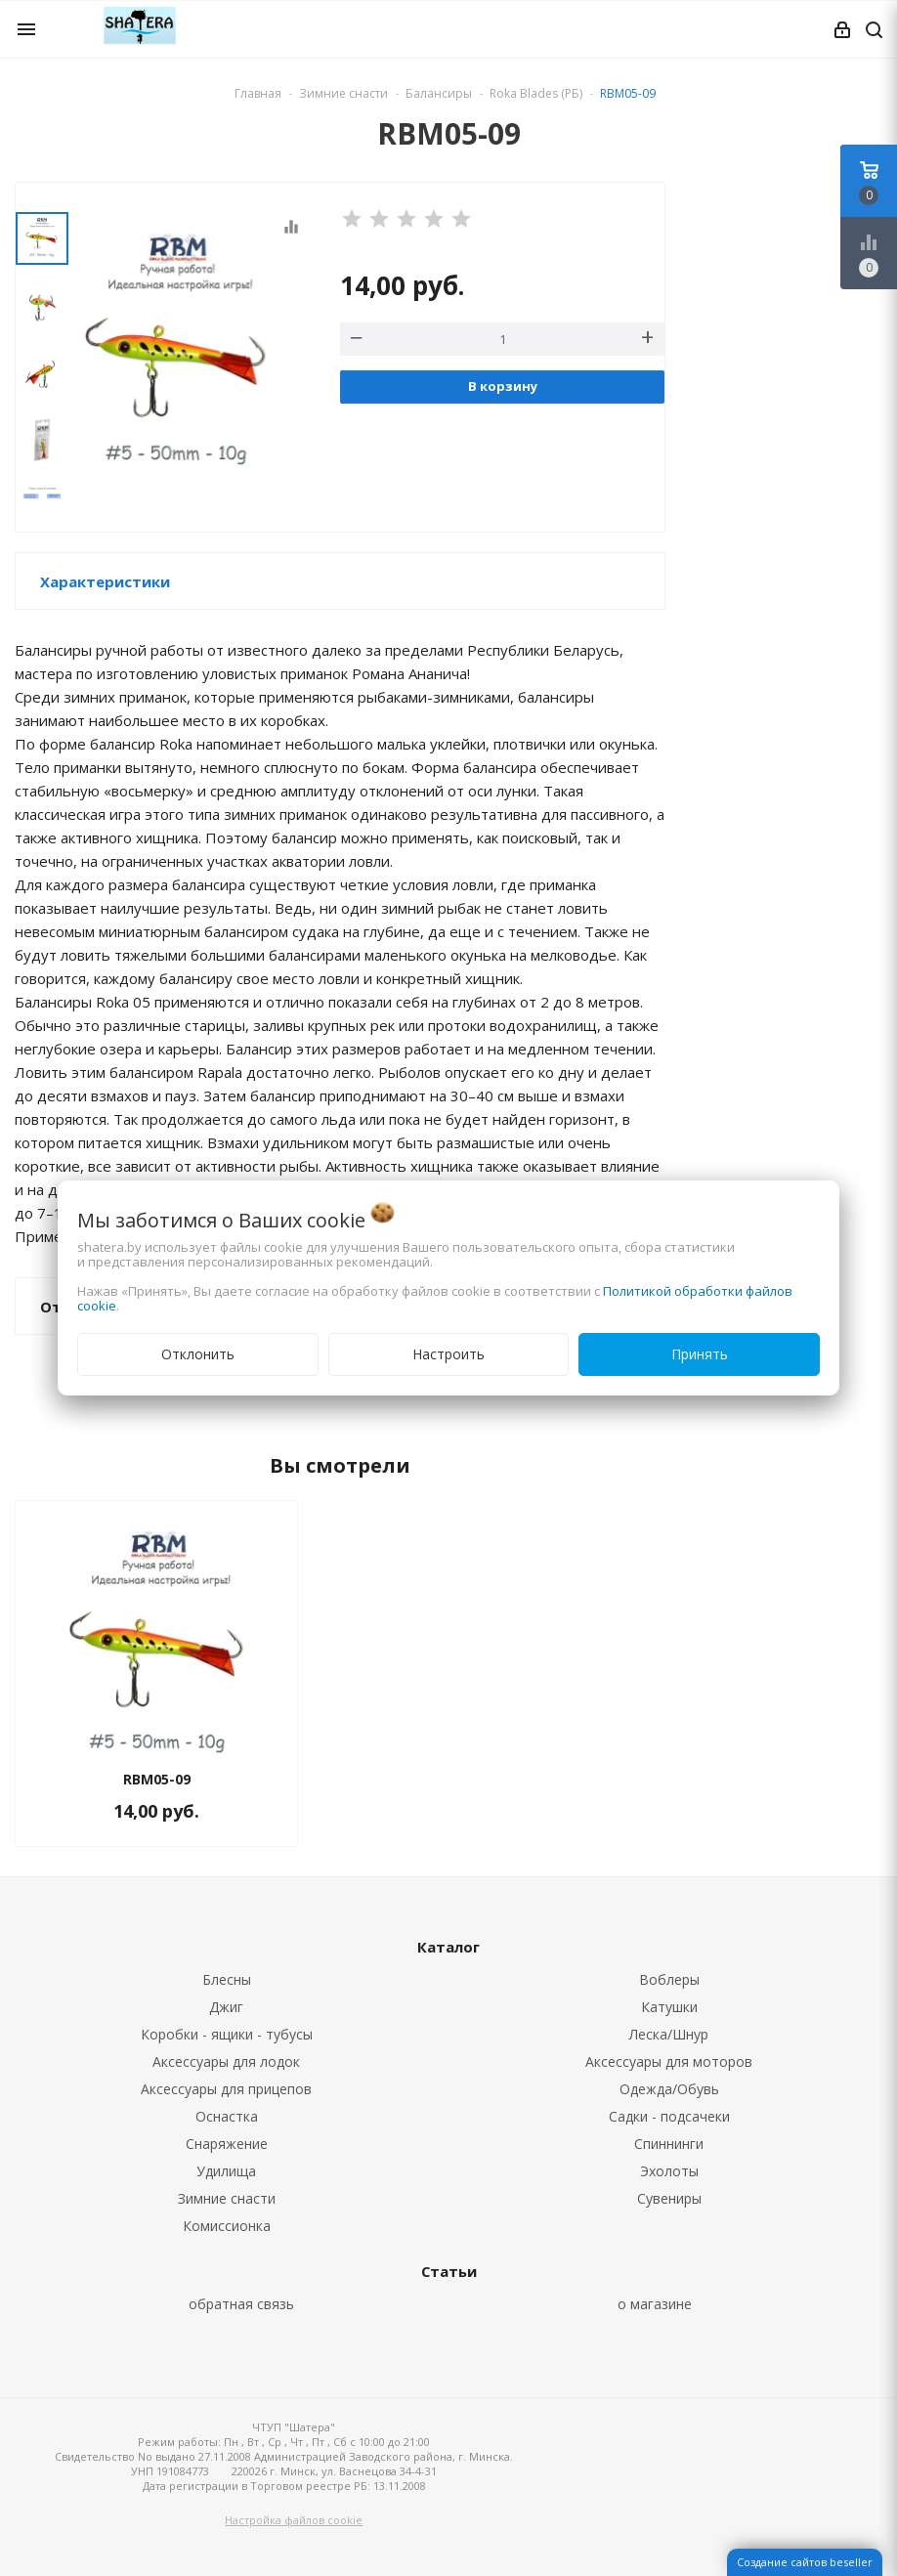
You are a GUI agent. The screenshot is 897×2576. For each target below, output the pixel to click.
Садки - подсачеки (669, 2116)
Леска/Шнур (668, 2034)
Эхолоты (669, 2171)
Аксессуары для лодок (226, 2061)
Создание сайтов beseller (805, 2562)
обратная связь (241, 2304)
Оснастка (226, 2116)
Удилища (226, 2171)
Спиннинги (669, 2143)
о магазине (655, 2304)
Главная (258, 93)
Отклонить (198, 1354)
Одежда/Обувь (669, 2089)
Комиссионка (227, 2225)
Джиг (226, 2006)
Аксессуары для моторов (668, 2061)
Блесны (226, 1979)
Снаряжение (227, 2143)
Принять (699, 1354)
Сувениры (669, 2198)
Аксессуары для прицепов (226, 2089)
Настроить (448, 1354)
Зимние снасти (227, 2198)
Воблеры (669, 1979)
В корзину (502, 386)
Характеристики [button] (105, 581)
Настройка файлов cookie (294, 2519)
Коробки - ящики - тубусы (227, 2034)
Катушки (669, 2006)
